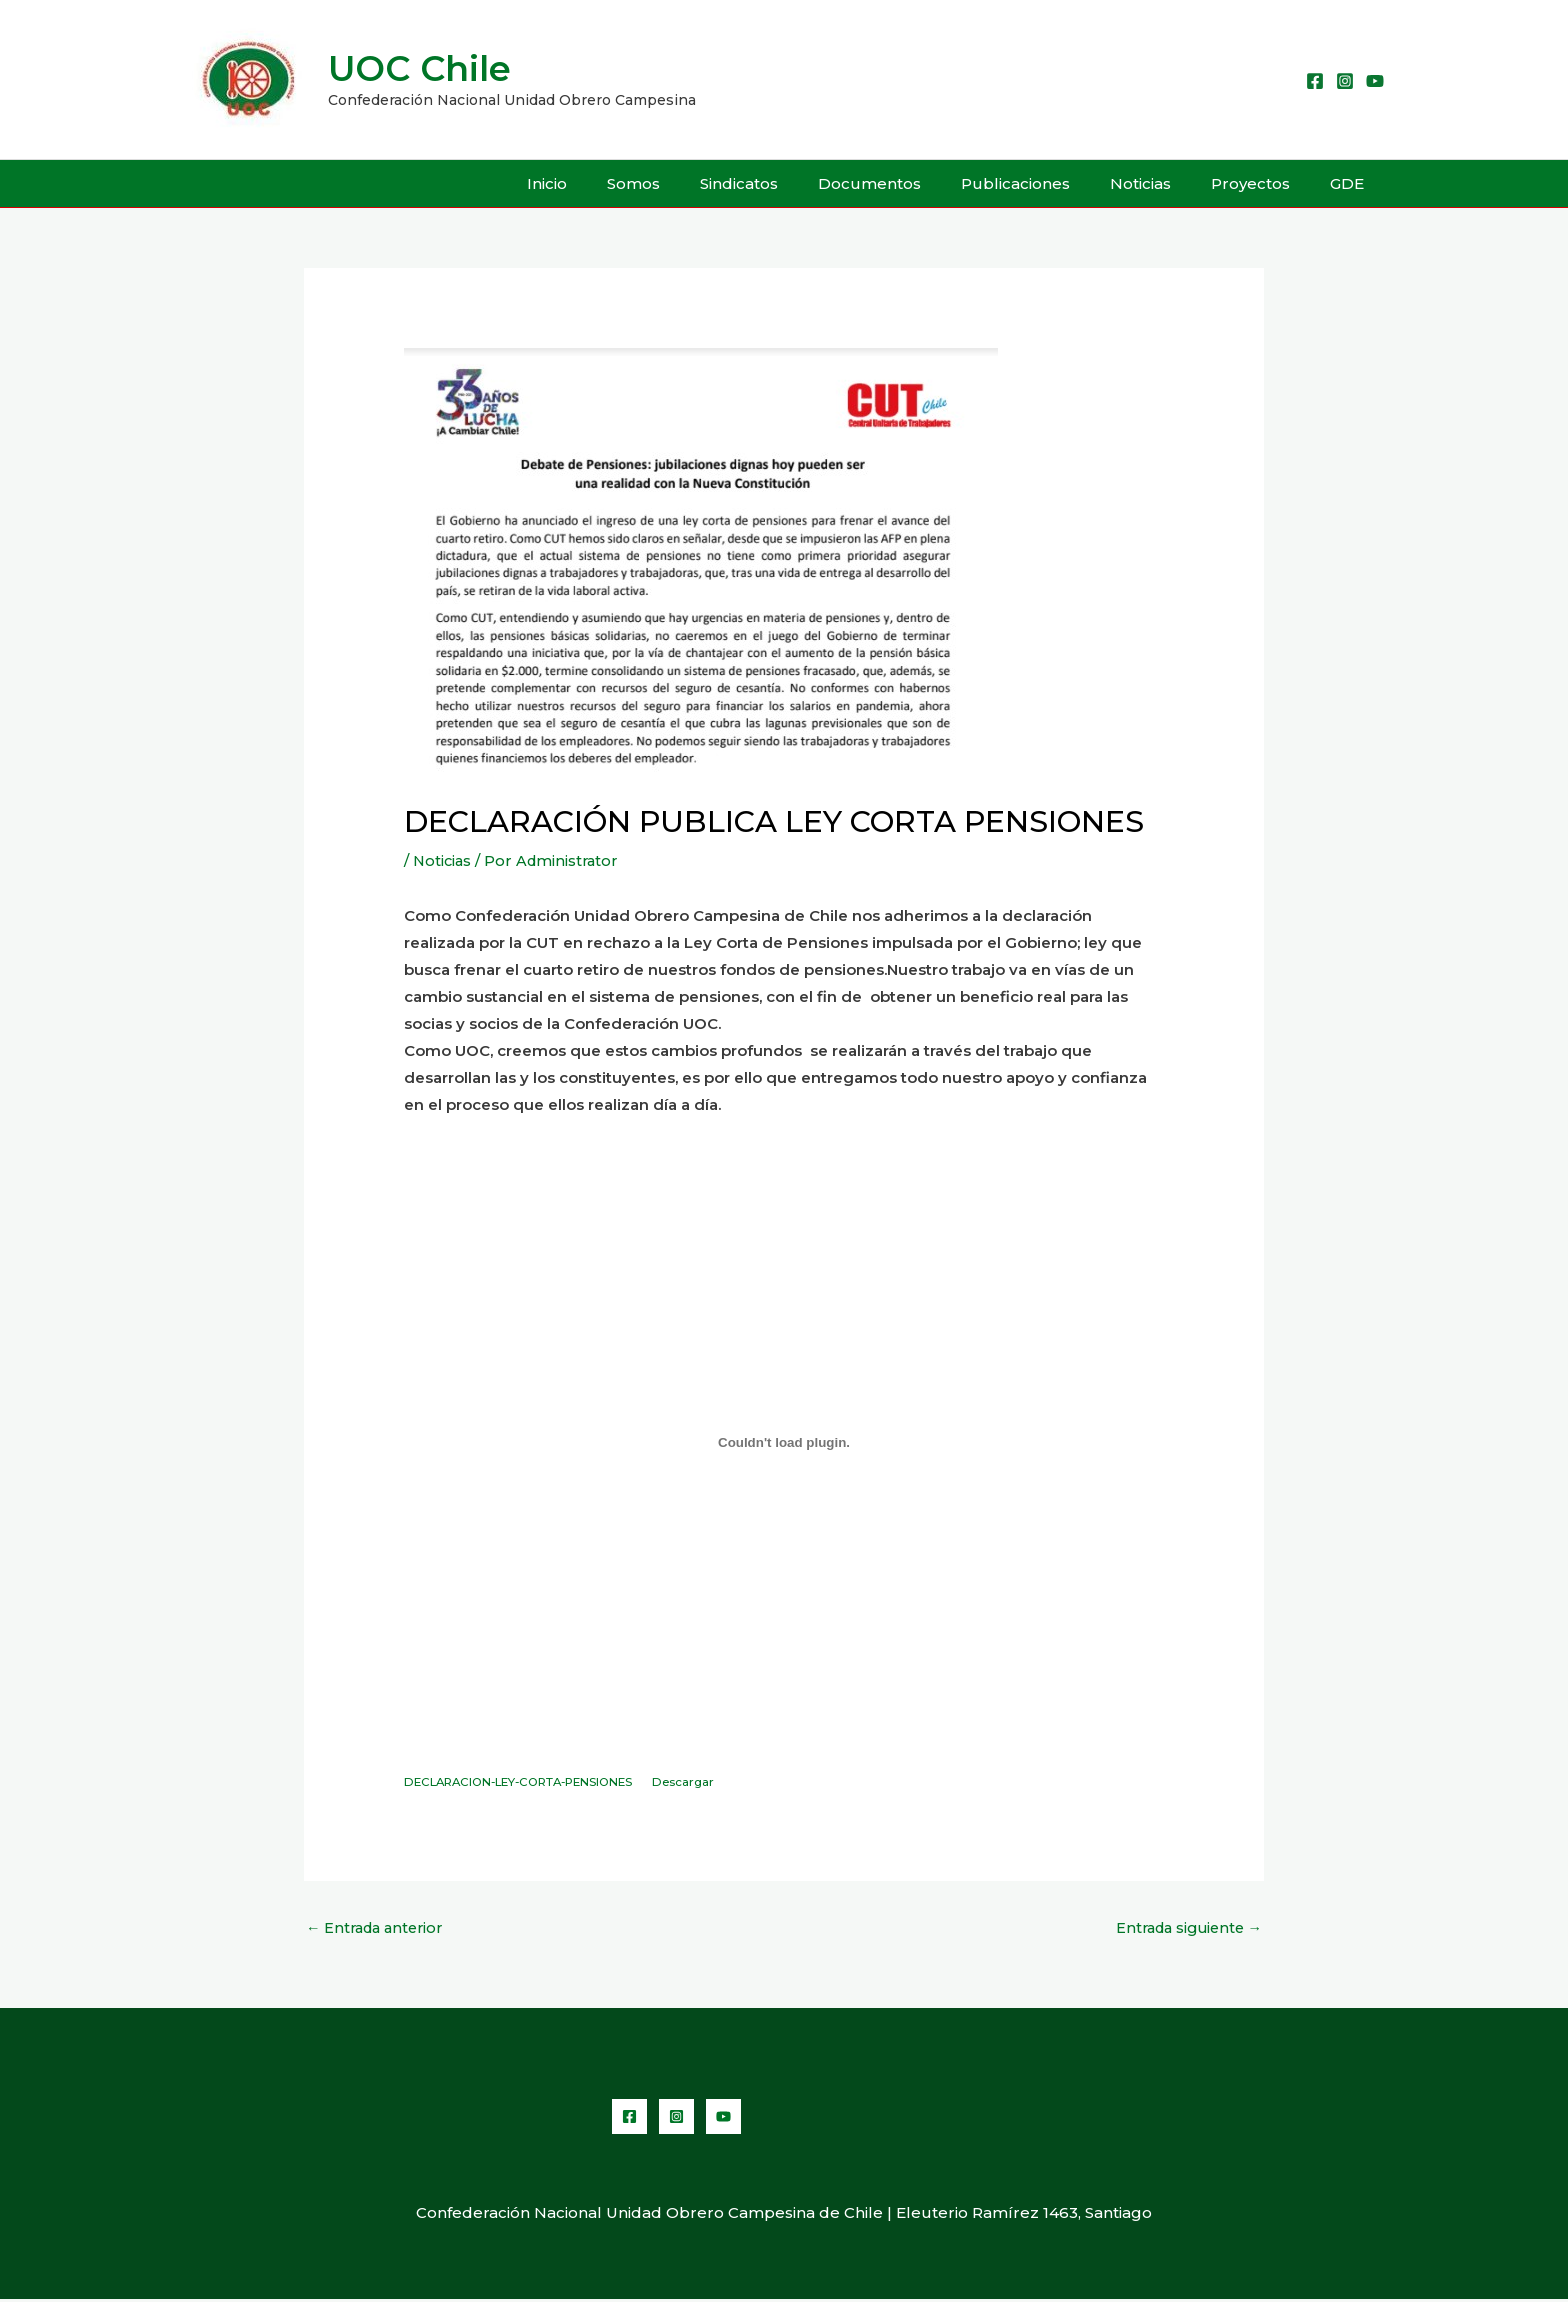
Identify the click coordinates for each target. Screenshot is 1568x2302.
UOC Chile (419, 68)
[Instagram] (1345, 81)
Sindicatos (794, 183)
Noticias (1165, 183)
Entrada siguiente (1184, 1929)
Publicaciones (1050, 183)
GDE (1352, 183)
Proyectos (1265, 183)
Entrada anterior (379, 1929)
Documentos (914, 183)
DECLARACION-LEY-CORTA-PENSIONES (528, 1782)
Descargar (705, 1782)
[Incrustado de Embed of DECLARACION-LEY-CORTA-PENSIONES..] (784, 1442)
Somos (698, 183)
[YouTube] (1375, 81)
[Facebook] (1315, 81)
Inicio (622, 183)
